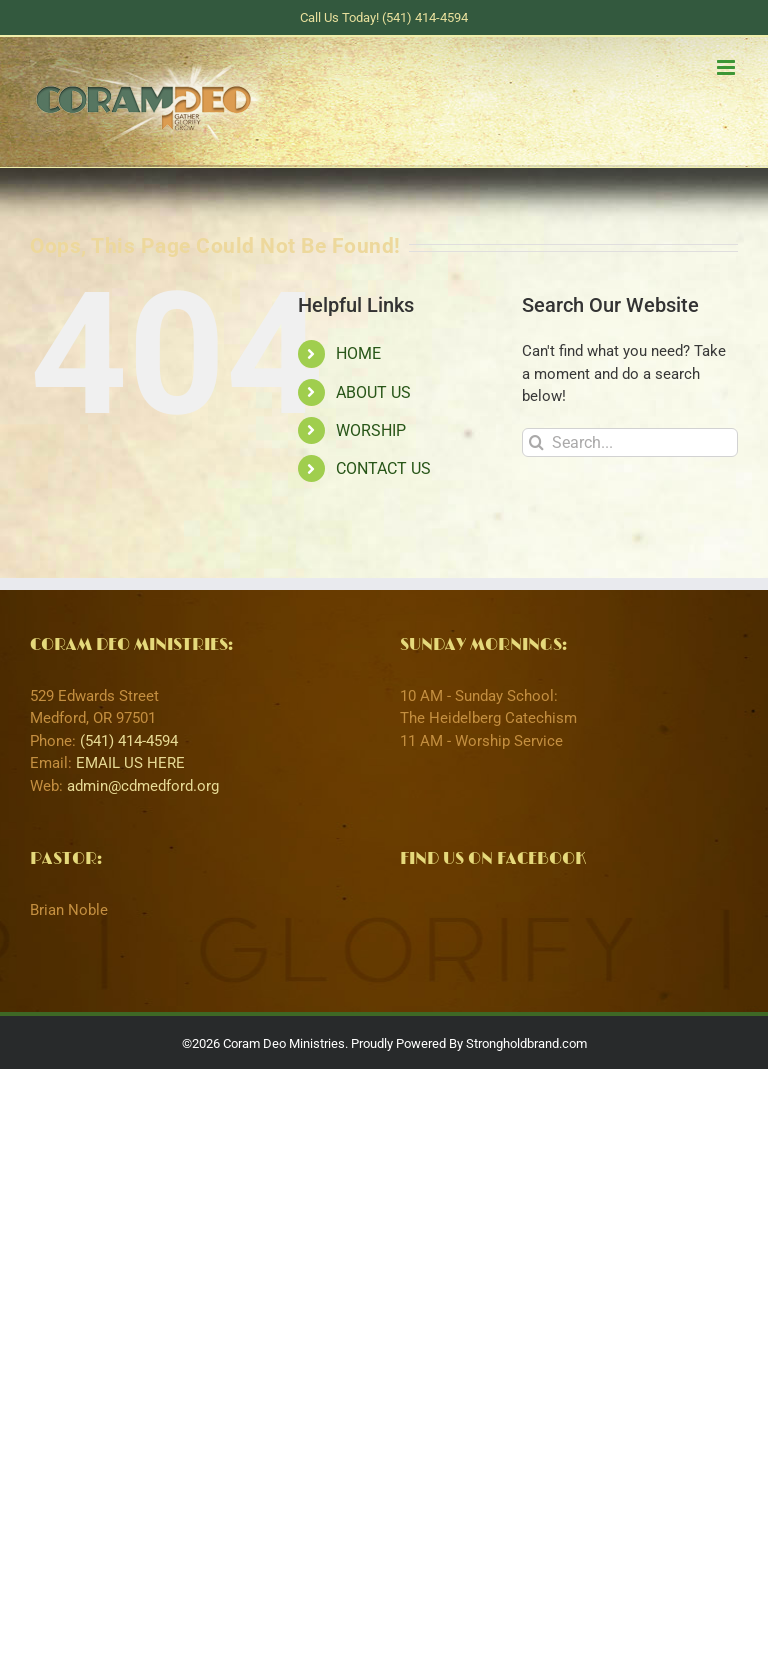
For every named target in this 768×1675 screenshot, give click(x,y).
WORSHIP (371, 430)
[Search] (536, 442)
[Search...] (630, 442)
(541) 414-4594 (129, 741)
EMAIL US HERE (130, 763)
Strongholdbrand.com (526, 1043)
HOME (358, 353)
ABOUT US (373, 392)
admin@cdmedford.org (143, 786)
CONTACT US (383, 468)
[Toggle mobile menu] (727, 67)
